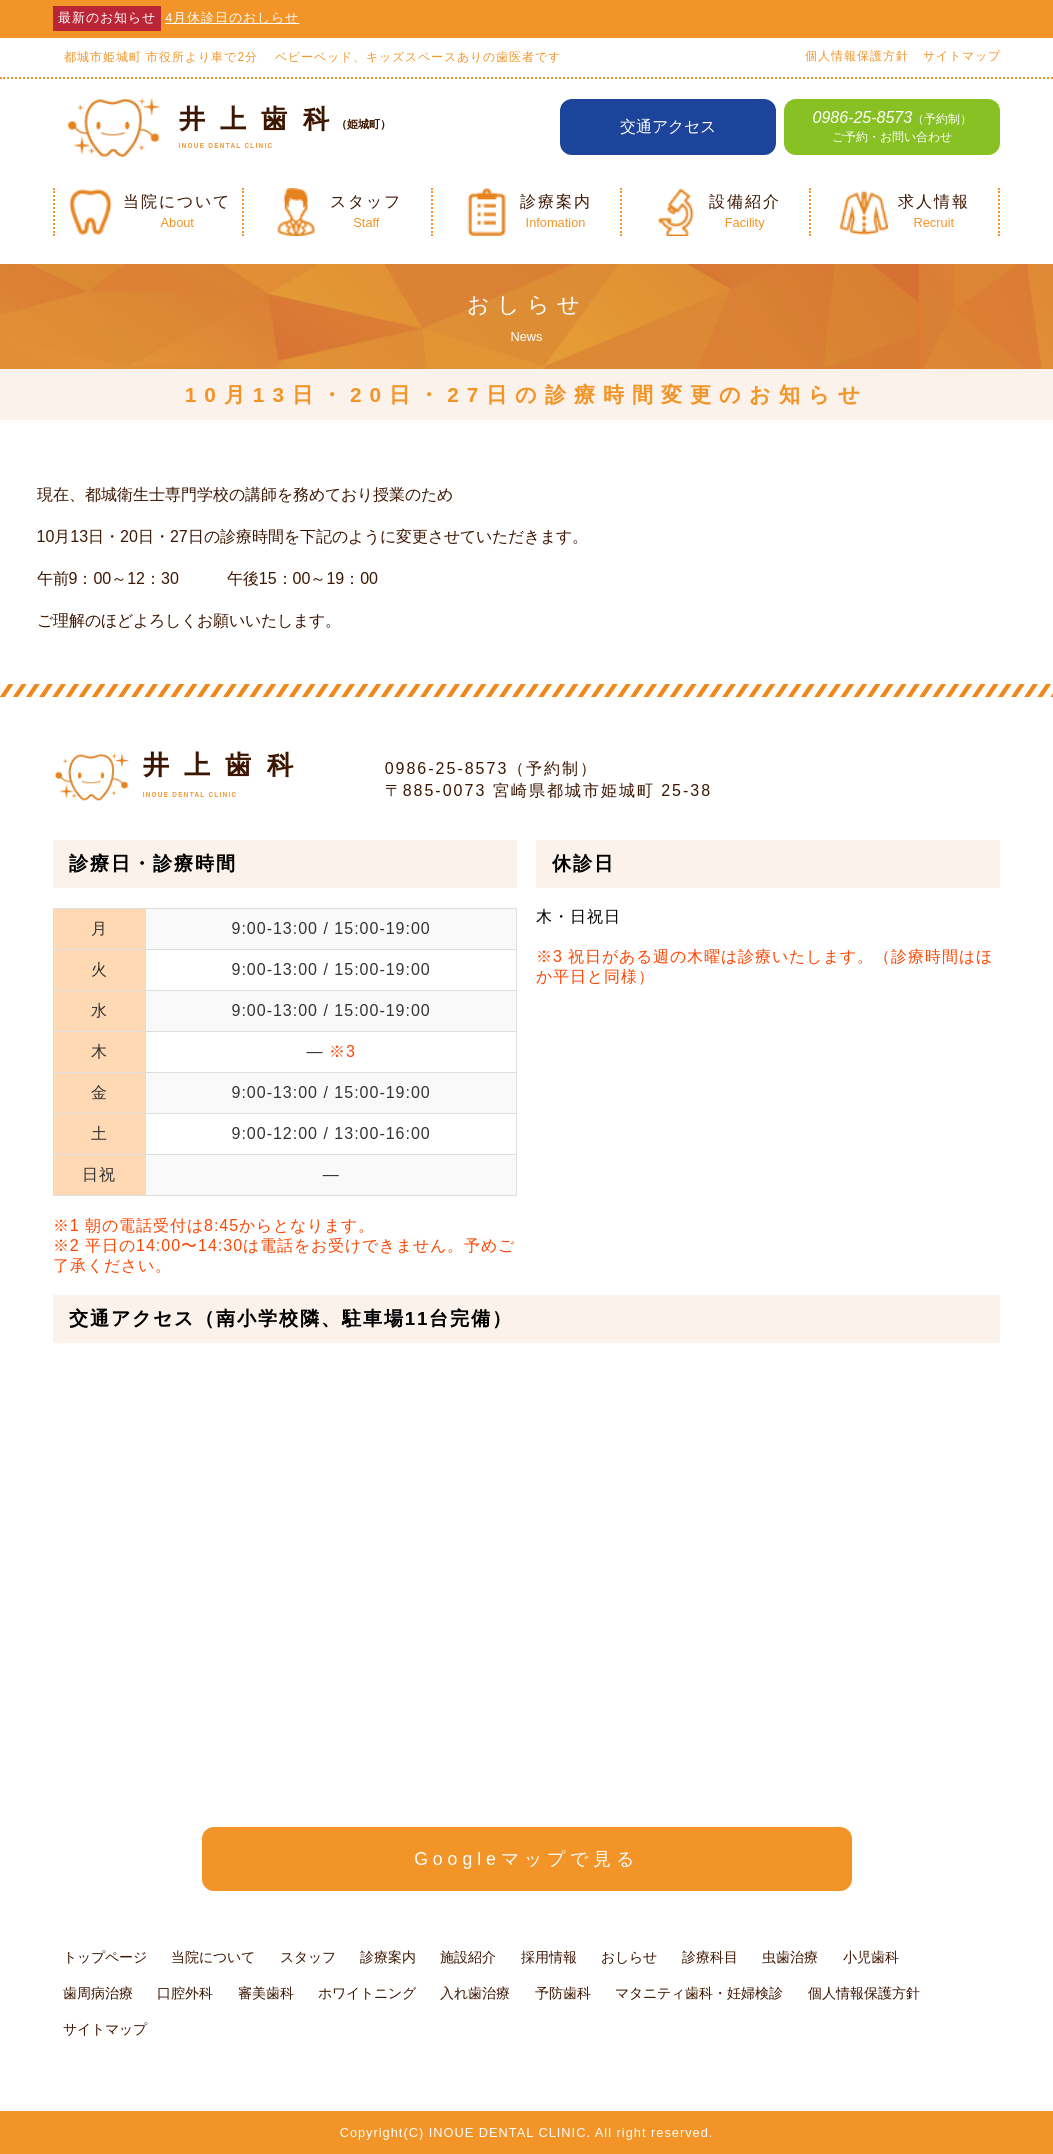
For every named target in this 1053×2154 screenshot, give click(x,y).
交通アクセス (668, 126)
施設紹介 (468, 1957)
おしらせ (629, 1957)
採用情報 (549, 1957)
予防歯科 (563, 1993)
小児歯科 (871, 1957)
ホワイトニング (367, 1993)
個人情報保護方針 (857, 56)
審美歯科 (266, 1993)
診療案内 (388, 1957)
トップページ (105, 1957)
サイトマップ (962, 56)
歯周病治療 (98, 1993)
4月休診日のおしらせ (232, 17)
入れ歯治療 (475, 1993)
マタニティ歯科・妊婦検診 (699, 1993)
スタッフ (308, 1957)
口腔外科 (185, 1993)
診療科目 (710, 1957)
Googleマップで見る (526, 1859)
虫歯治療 (790, 1957)
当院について (213, 1957)
